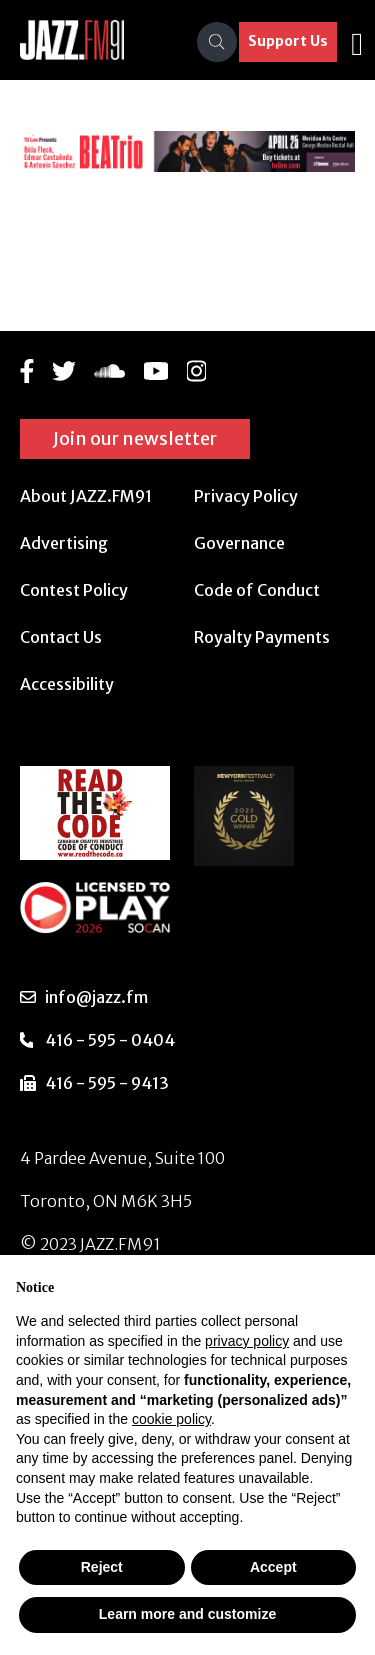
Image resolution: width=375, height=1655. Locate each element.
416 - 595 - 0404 (110, 1040)
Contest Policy (74, 590)
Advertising (64, 543)
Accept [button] (273, 1567)
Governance (239, 543)
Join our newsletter (135, 438)
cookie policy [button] (171, 1419)
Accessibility (67, 684)
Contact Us (61, 637)
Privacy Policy (246, 496)
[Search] (217, 42)
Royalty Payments (262, 637)
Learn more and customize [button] (187, 1614)
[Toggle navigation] (357, 42)
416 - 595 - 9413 (107, 1083)
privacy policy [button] (247, 1341)
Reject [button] (102, 1567)
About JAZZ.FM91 (86, 496)
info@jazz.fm (96, 997)
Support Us (288, 41)
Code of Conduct (257, 590)
